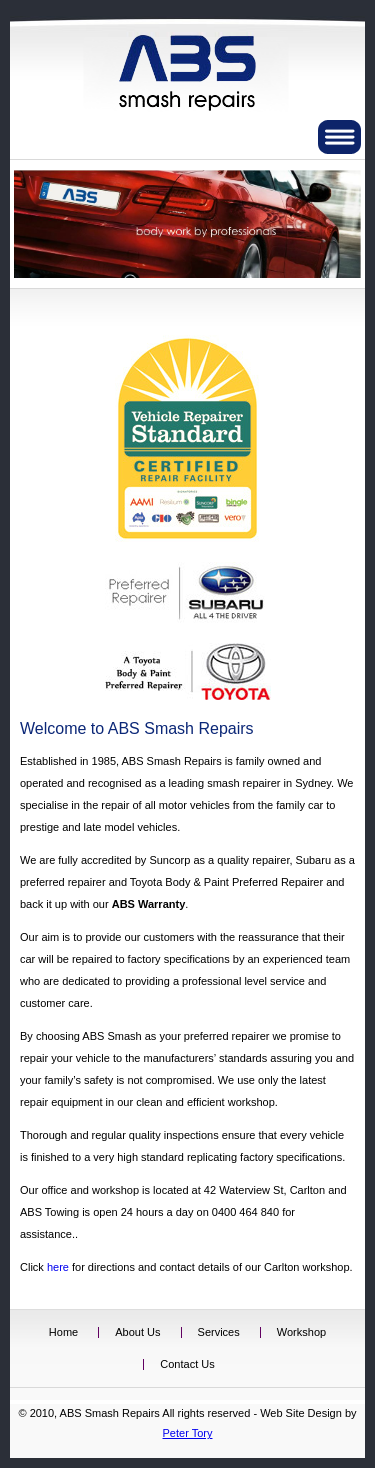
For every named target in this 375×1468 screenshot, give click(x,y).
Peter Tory (188, 1433)
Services (219, 1332)
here (58, 1267)
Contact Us (187, 1364)
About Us (137, 1332)
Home (63, 1332)
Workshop (301, 1332)
